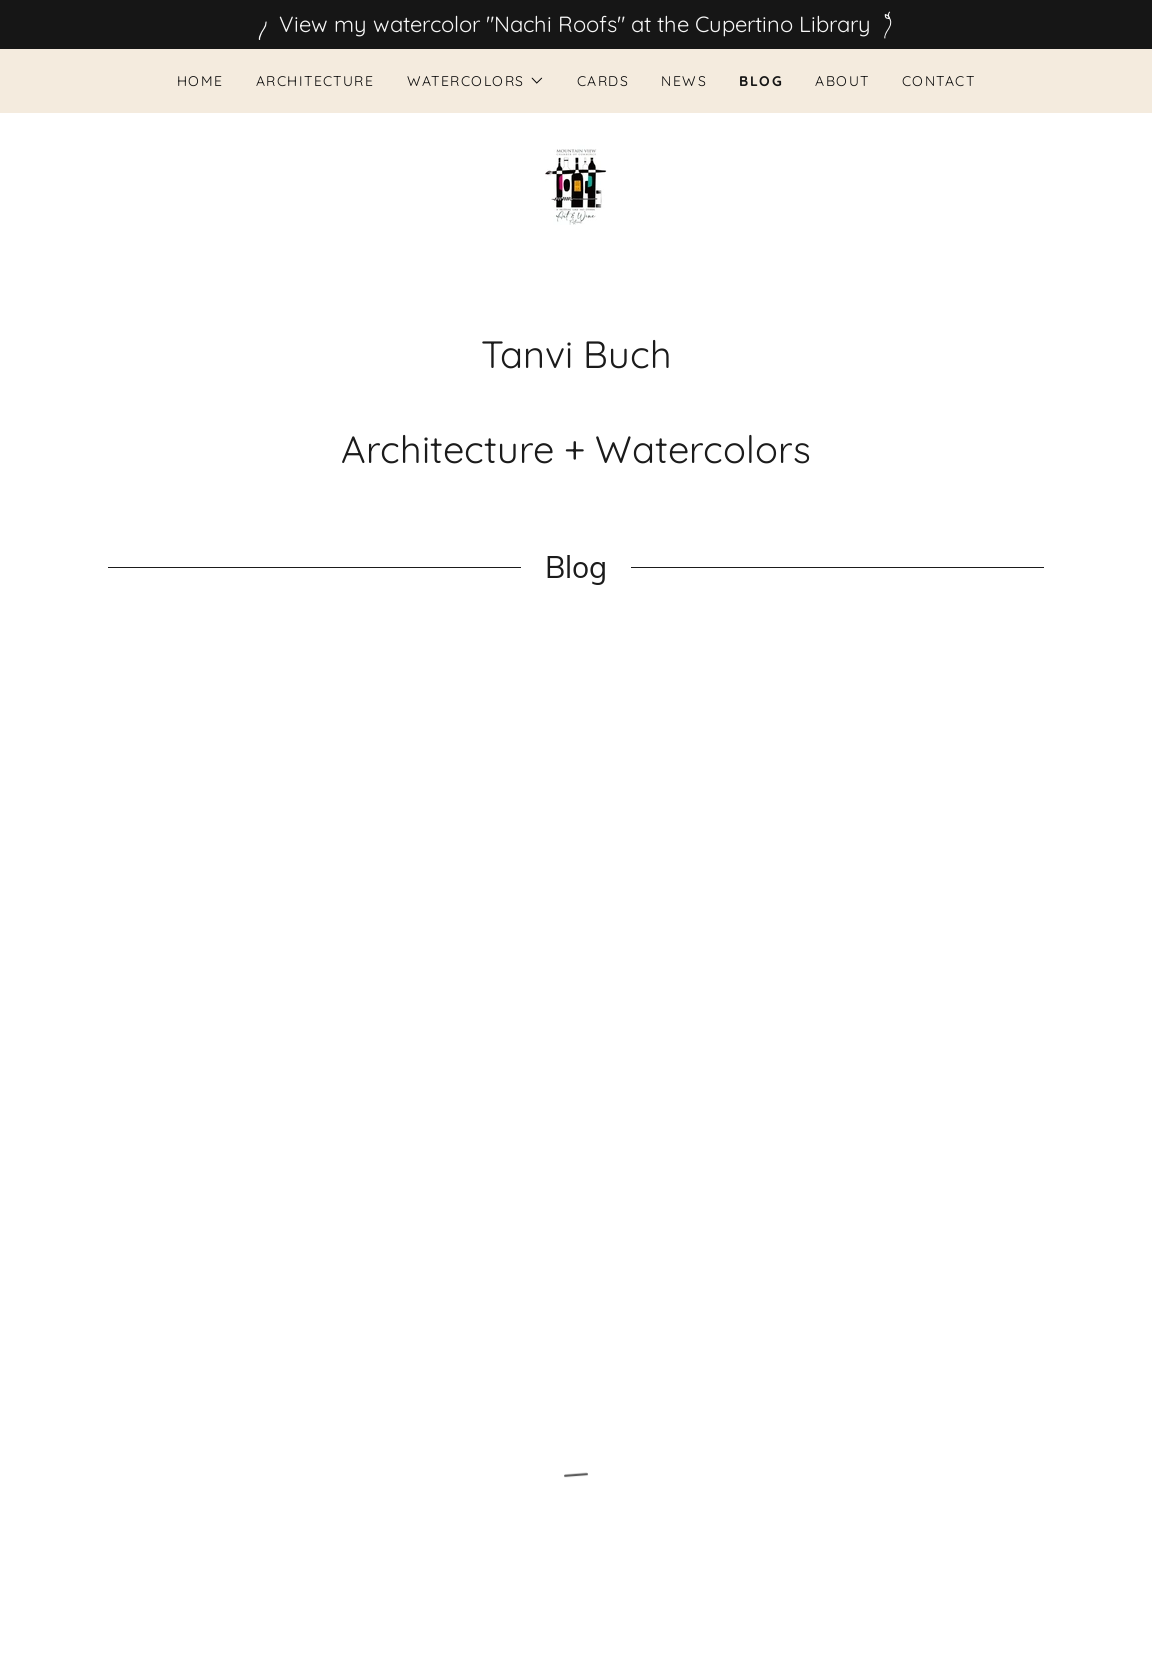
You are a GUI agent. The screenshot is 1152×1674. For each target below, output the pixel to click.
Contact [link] (939, 81)
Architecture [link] (315, 81)
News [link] (684, 81)
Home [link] (200, 81)
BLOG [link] (761, 81)
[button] (476, 81)
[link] (575, 185)
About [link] (842, 81)
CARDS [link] (603, 81)
